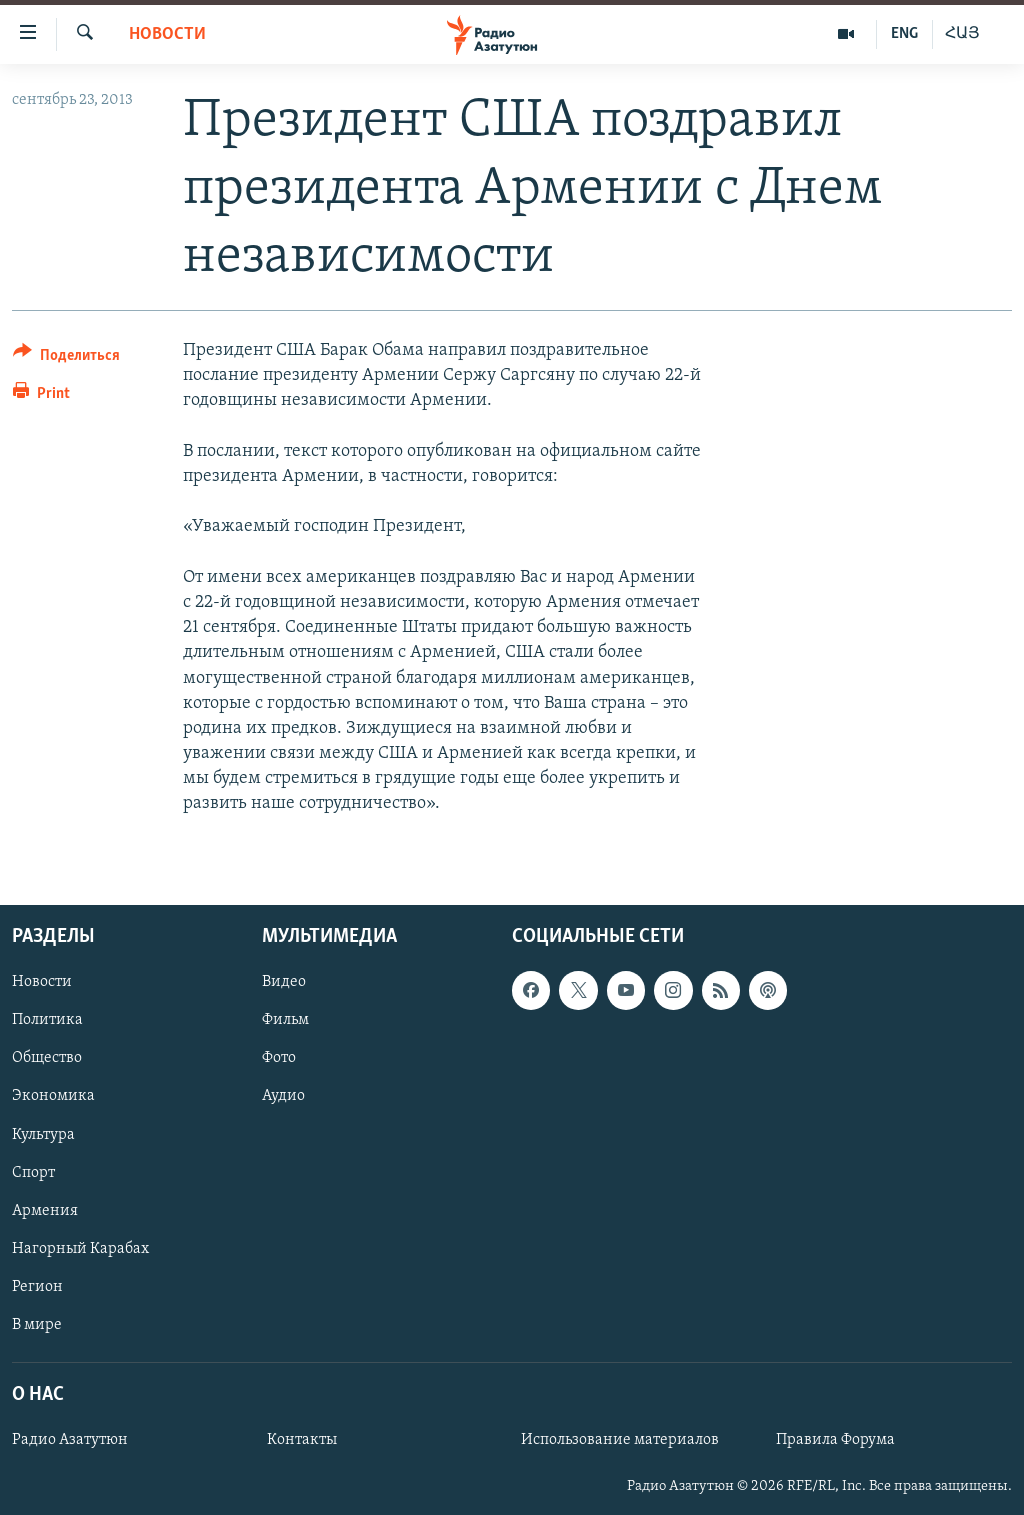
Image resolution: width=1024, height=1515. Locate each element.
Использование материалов (620, 1440)
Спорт (33, 1172)
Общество (47, 1058)
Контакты (302, 1440)
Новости (167, 34)
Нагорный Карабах (80, 1248)
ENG (904, 34)
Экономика (53, 1096)
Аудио (283, 1096)
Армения (45, 1210)
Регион (37, 1286)
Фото (279, 1058)
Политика (47, 1020)
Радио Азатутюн (70, 1440)
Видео (284, 982)
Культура (43, 1134)
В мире (37, 1324)
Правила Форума (835, 1440)
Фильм (285, 1020)
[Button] (66, 358)
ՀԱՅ (962, 34)
